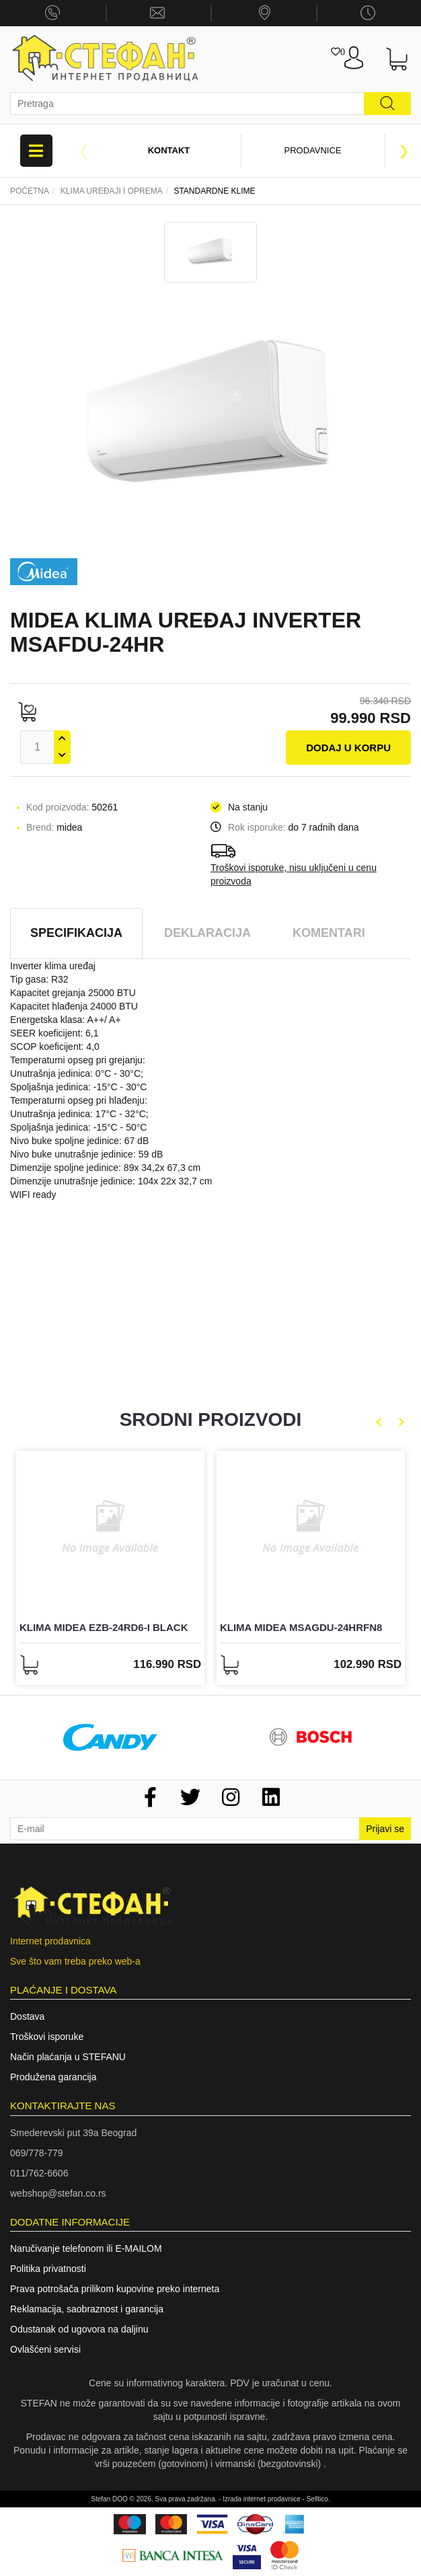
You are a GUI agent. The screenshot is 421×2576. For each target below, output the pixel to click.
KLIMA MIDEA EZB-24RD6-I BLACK (104, 1627)
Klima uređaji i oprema (112, 191)
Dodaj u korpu (348, 747)
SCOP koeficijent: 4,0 (55, 1046)
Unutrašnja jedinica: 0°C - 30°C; (76, 1073)
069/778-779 (36, 2153)
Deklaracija (207, 933)
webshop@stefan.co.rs (58, 2193)
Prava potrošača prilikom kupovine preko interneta (114, 2288)
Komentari (329, 933)
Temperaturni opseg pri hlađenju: (78, 1100)
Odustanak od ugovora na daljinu (79, 2329)
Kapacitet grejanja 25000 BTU (73, 992)
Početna (29, 191)
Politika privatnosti (48, 2268)
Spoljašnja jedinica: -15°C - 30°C (78, 1087)
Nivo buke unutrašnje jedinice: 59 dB (86, 1154)
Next (404, 150)
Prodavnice (313, 150)
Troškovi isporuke (46, 2036)
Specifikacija (76, 933)
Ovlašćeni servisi (45, 2349)
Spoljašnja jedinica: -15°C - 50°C (78, 1127)
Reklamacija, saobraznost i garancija (86, 2309)
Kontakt (169, 150)
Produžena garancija (53, 2077)
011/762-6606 (39, 2173)
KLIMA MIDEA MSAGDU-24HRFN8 (301, 1627)
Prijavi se (385, 1828)
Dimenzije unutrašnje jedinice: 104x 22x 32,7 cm (111, 1181)
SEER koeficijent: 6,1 (54, 1033)
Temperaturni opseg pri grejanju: (77, 1060)
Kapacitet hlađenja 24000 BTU (74, 1006)
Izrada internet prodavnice (262, 2499)
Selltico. (318, 2499)
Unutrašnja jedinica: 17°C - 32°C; (79, 1113)
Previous (83, 150)
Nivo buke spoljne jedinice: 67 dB (79, 1140)
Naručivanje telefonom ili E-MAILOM (86, 2248)
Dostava (27, 2016)
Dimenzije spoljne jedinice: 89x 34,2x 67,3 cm (105, 1167)
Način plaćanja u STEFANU (68, 2056)
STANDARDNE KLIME (214, 191)
